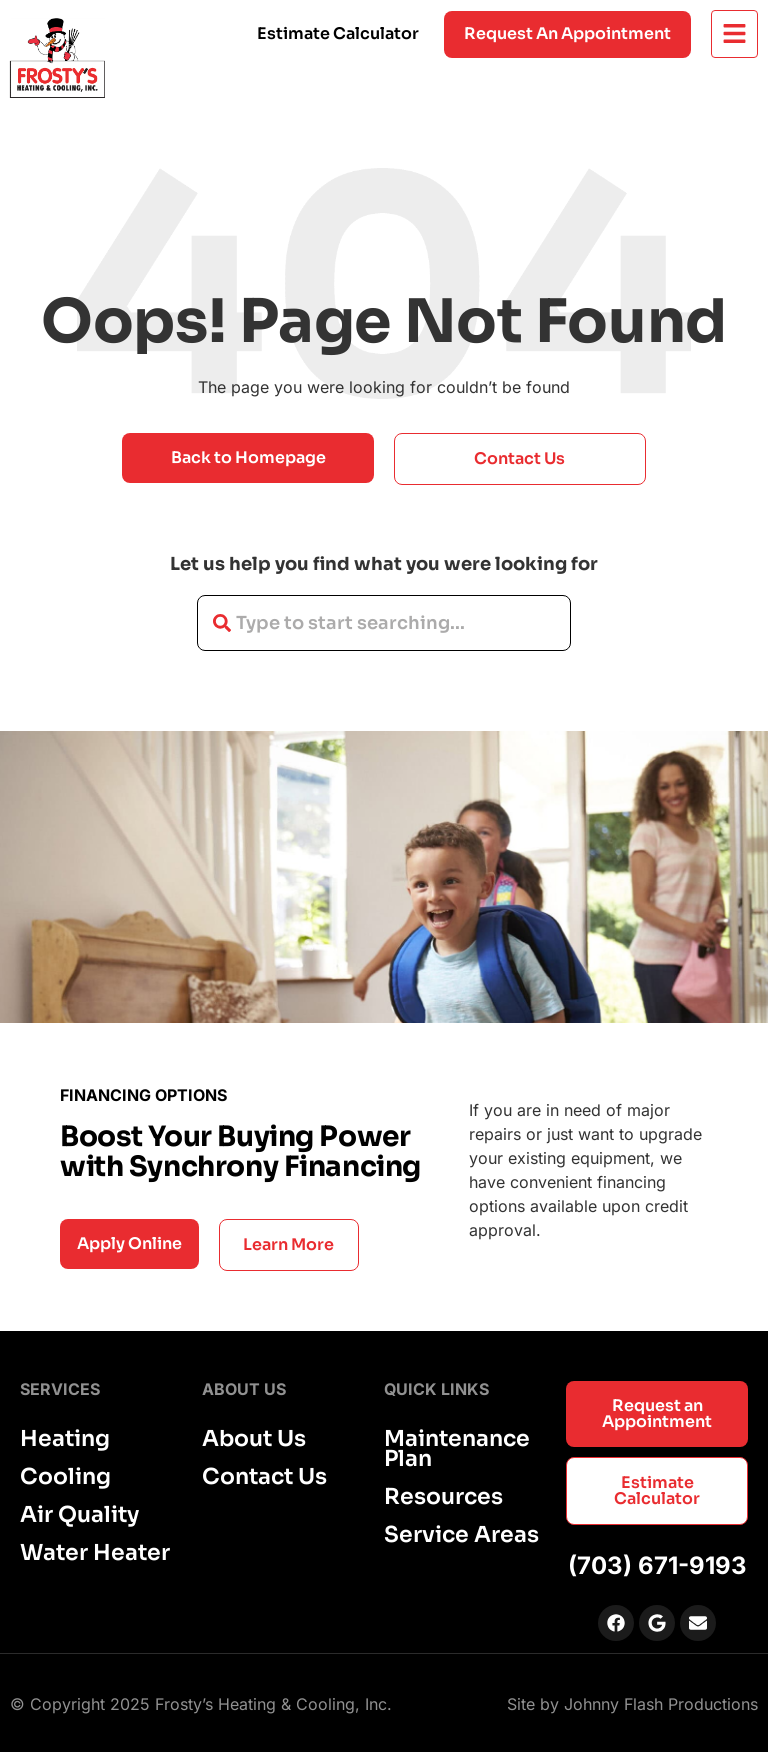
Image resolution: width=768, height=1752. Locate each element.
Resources (443, 1497)
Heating (65, 1439)
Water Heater (95, 1553)
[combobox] (384, 623)
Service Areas (461, 1535)
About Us (254, 1439)
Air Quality (79, 1515)
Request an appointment (567, 33)
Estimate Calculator (338, 33)
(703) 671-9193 (657, 1565)
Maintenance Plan (457, 1449)
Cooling (65, 1477)
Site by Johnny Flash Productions (632, 1704)
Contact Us (264, 1477)
